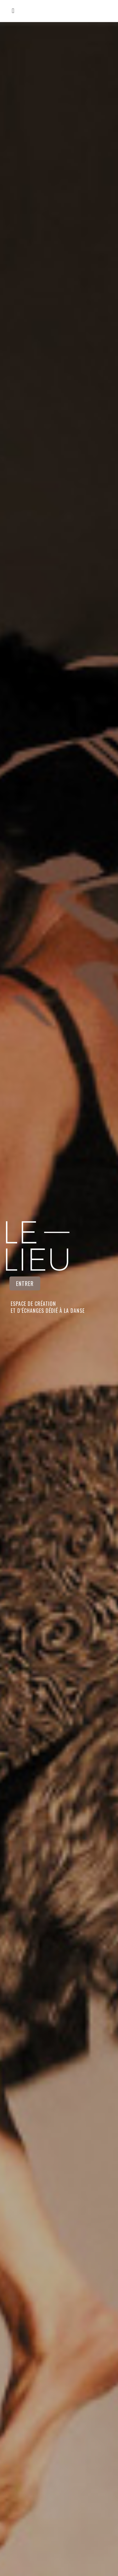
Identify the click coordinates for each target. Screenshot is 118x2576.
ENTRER (25, 1283)
